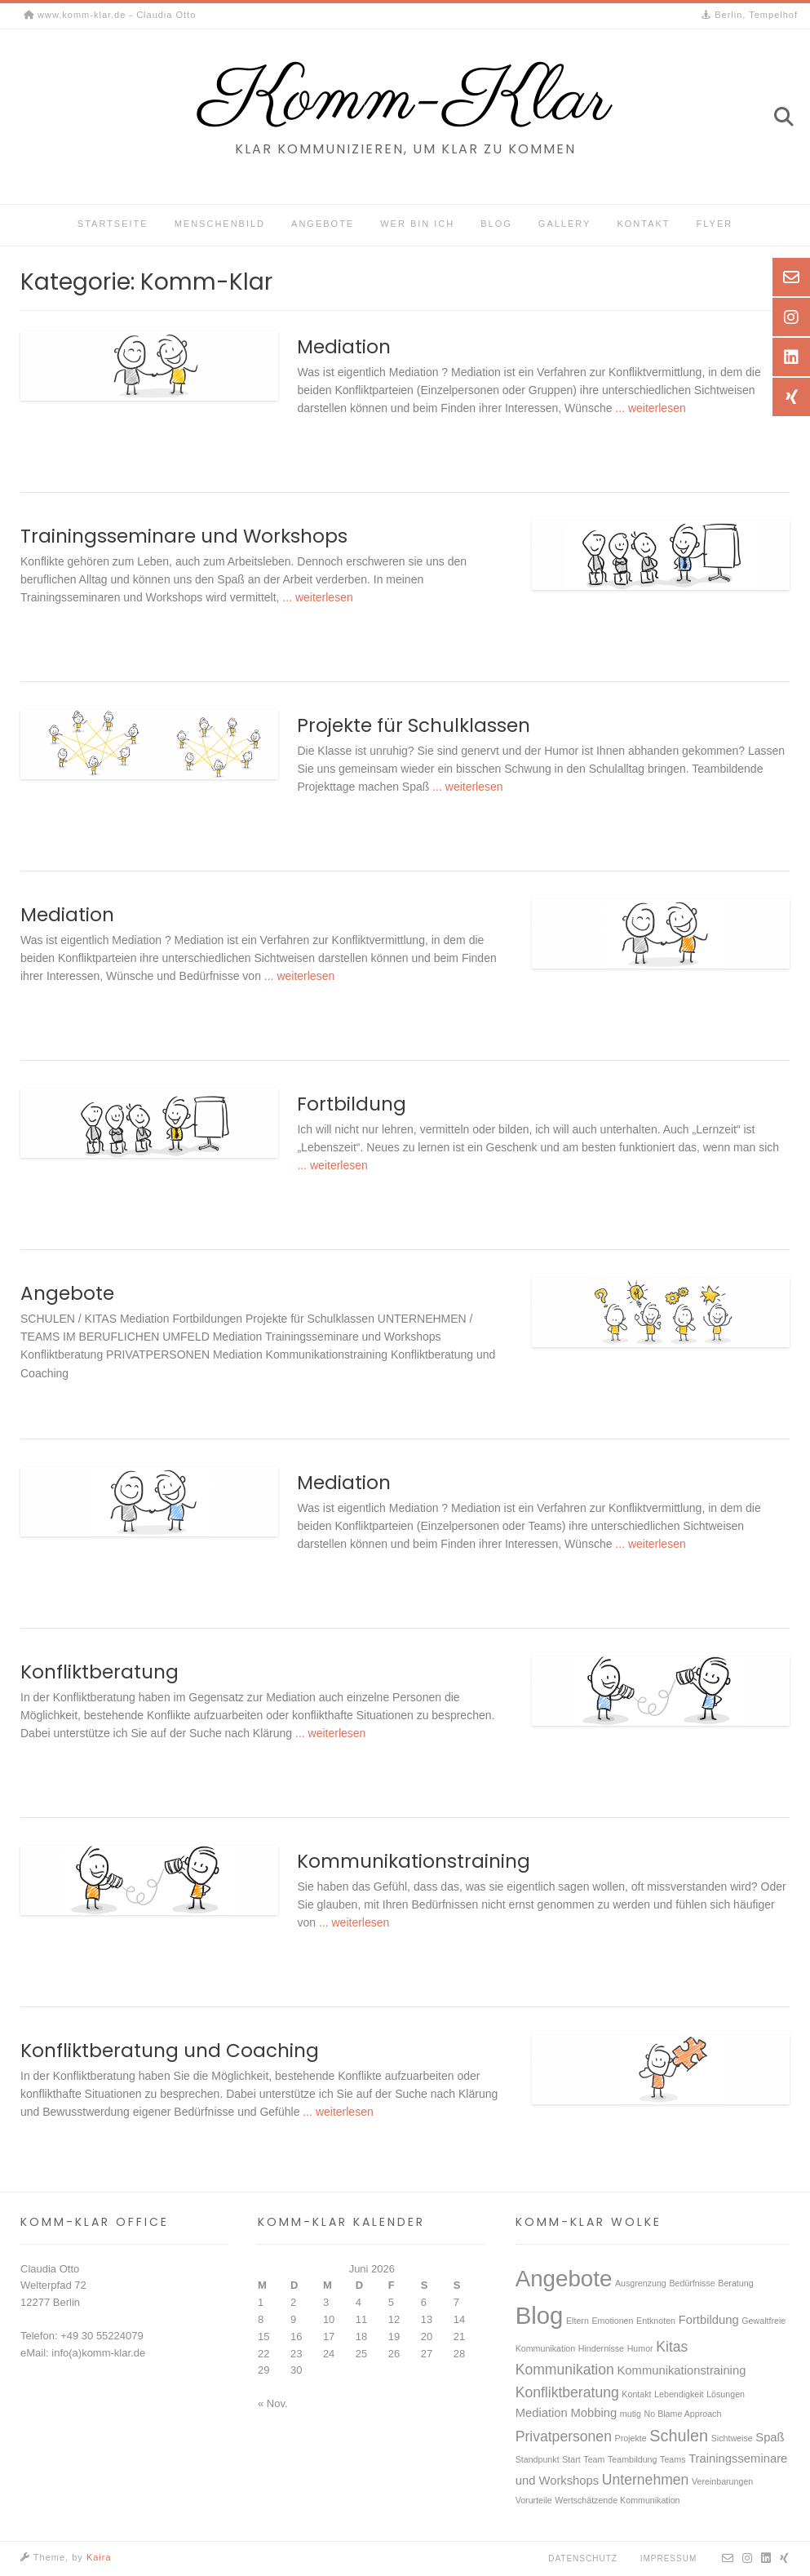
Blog (496, 223)
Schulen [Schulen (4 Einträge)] (678, 2436)
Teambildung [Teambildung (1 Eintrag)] (632, 2459)
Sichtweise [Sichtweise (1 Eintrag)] (732, 2438)
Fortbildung (351, 1104)
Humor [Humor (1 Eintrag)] (640, 2348)
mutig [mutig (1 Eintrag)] (630, 2414)
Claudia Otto (49, 2269)
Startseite (112, 223)
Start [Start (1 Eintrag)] (571, 2459)
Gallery (564, 223)
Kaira (99, 2557)
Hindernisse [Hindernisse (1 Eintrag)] (601, 2348)
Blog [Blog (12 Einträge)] (540, 2315)
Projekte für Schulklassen (413, 725)
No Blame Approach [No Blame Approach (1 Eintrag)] (683, 2414)
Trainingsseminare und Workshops (183, 536)
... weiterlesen (648, 408)
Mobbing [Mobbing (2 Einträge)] (593, 2412)
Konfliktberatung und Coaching (169, 2050)
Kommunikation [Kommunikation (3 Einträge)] (565, 2369)
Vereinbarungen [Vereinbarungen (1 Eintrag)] (722, 2481)
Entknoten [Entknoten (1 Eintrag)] (655, 2320)
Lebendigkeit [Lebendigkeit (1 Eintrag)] (678, 2394)
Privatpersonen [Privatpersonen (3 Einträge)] (564, 2436)
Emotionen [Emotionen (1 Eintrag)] (612, 2320)
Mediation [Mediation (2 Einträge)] (542, 2412)
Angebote (322, 223)
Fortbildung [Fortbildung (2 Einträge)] (709, 2319)
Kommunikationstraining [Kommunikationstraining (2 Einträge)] (681, 2370)
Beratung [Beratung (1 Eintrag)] (735, 2283)
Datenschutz (582, 2558)
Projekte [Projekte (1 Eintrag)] (631, 2438)
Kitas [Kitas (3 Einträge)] (672, 2347)
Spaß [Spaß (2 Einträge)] (769, 2437)
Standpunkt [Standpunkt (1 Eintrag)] (538, 2459)
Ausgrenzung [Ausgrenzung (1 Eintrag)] (640, 2283)
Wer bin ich (417, 223)
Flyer (715, 223)
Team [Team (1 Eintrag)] (593, 2459)
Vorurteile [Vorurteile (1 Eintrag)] (534, 2500)
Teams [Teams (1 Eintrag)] (672, 2459)
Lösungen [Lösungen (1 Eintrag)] (725, 2394)
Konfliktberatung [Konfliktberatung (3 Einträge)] (567, 2392)
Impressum (668, 2558)
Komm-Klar (405, 100)
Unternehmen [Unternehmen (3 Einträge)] (645, 2480)
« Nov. (273, 2403)
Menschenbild (220, 223)
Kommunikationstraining (413, 1861)
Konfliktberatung (99, 1672)
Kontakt (643, 223)
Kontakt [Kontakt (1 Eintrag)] (636, 2394)
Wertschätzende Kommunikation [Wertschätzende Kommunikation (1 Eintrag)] (617, 2500)
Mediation (344, 347)
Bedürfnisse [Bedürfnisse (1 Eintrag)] (692, 2283)
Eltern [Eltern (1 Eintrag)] (577, 2320)
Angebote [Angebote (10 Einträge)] (564, 2278)
